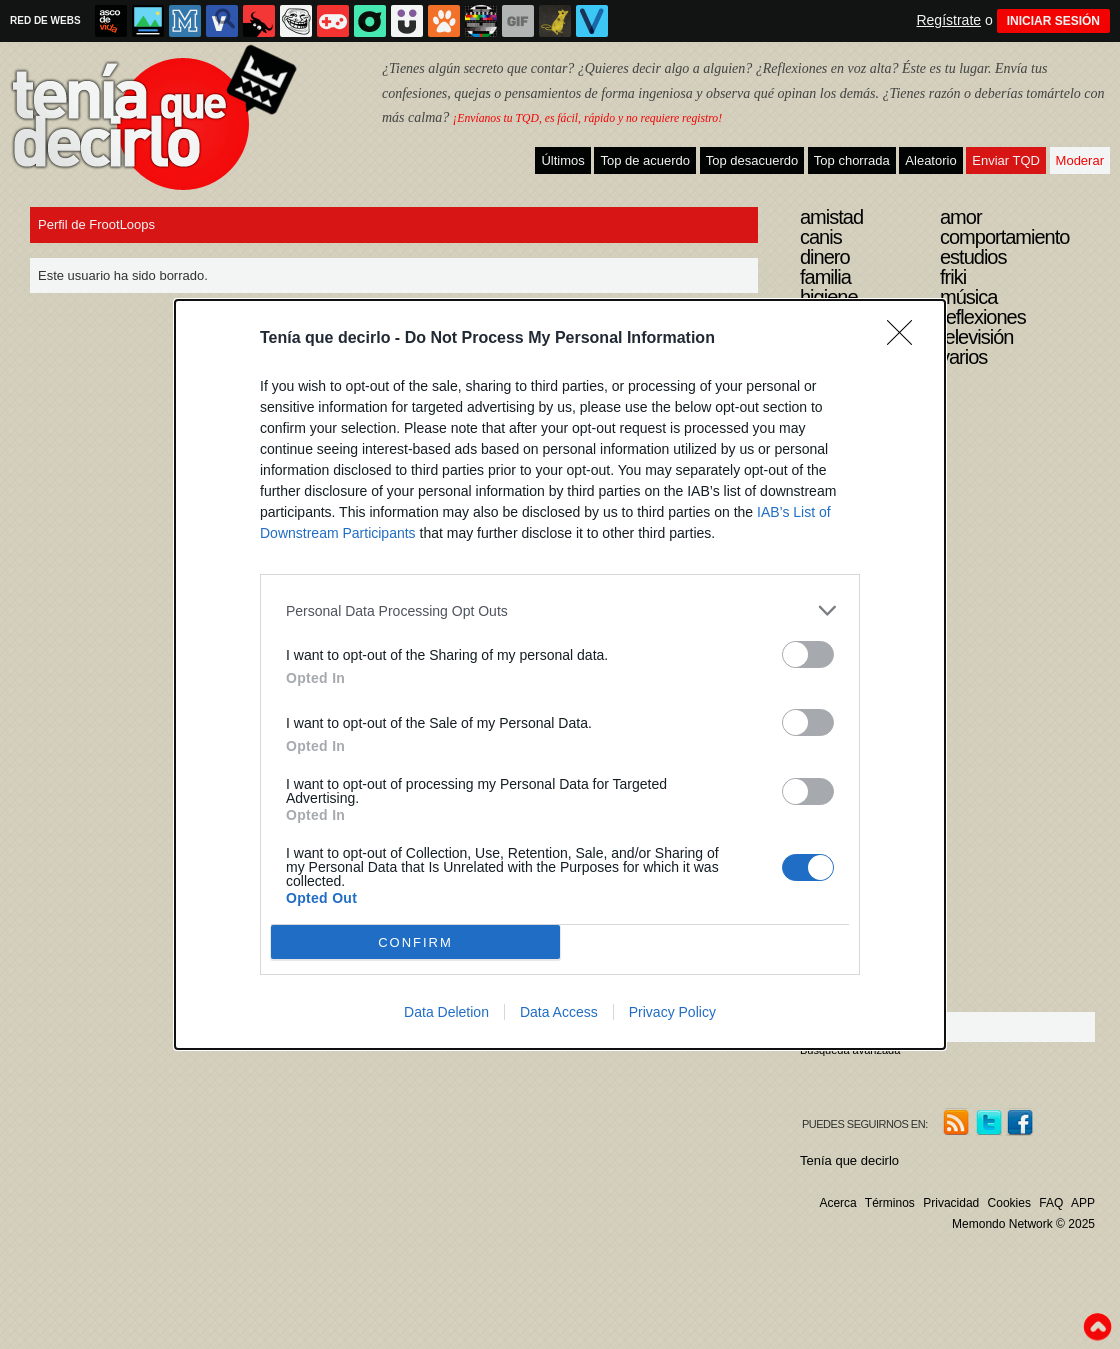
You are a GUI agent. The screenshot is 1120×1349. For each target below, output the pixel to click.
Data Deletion (446, 1012)
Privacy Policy (672, 1012)
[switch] (808, 654)
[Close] (906, 339)
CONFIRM (415, 942)
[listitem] (560, 610)
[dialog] (560, 674)
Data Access (559, 1012)
